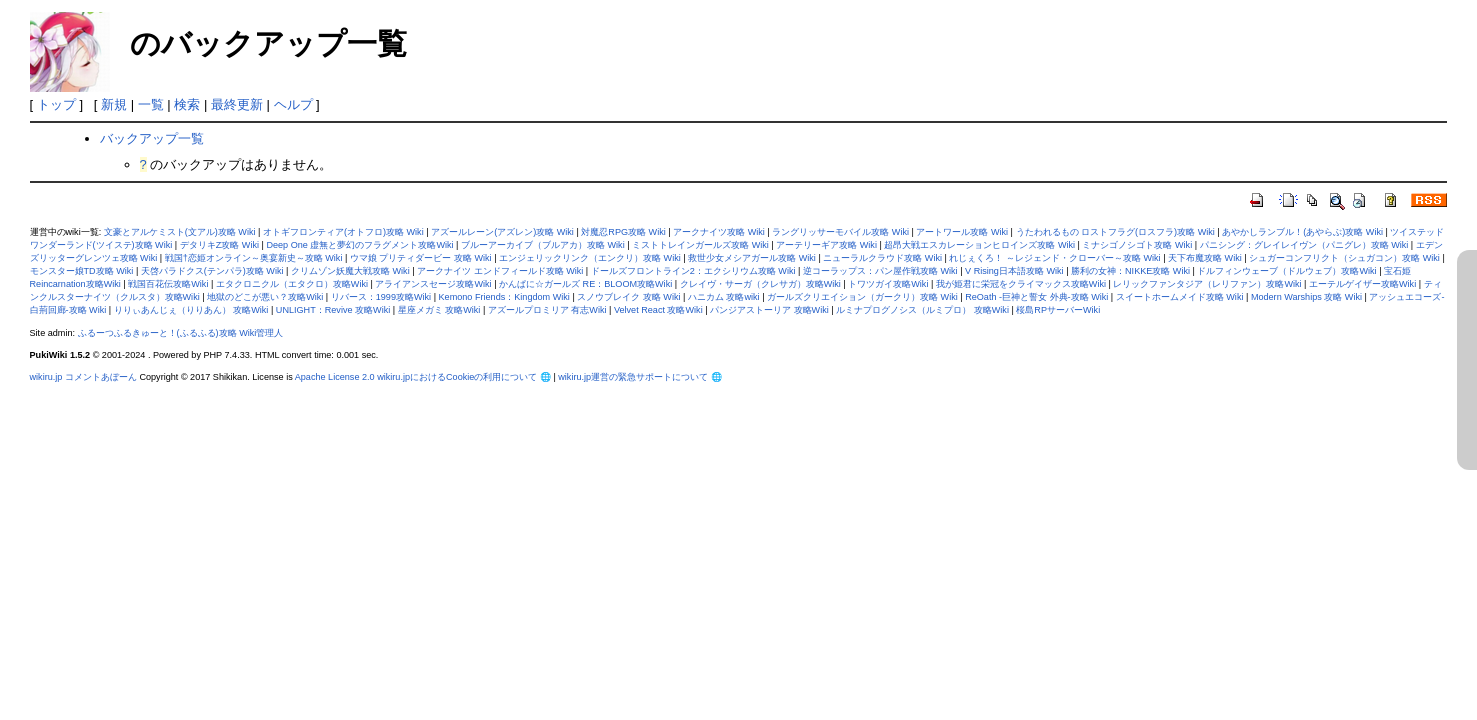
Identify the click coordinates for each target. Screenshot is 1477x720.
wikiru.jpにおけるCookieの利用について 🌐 (464, 377)
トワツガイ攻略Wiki (888, 284)
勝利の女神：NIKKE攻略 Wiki (1130, 271)
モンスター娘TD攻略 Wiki (82, 271)
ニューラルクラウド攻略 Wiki (882, 258)
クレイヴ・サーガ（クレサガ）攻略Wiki (760, 284)
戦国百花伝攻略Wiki (168, 284)
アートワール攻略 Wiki (962, 232)
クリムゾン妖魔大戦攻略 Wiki (350, 271)
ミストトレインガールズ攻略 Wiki (700, 245)
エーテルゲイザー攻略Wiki (1362, 284)
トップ (56, 104)
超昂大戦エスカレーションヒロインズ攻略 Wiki (979, 245)
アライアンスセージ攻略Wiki (433, 284)
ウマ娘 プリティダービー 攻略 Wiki (421, 258)
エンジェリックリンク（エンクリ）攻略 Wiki (590, 258)
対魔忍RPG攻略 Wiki (623, 232)
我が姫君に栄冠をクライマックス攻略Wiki (1021, 284)
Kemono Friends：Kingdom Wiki (504, 297)
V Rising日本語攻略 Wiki (1014, 271)
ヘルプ (293, 104)
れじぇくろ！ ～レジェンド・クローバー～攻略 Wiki (1054, 258)
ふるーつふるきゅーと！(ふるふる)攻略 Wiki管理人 (181, 333)
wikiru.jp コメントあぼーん (83, 377)
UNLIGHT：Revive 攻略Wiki (333, 310)
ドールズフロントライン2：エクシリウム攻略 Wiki (693, 271)
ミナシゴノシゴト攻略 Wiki (1137, 245)
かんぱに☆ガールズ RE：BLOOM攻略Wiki (585, 284)
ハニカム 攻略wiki (724, 297)
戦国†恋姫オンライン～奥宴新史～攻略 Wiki (254, 258)
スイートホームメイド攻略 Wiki (1180, 297)
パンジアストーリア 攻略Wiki (769, 310)
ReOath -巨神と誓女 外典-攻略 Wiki (1036, 297)
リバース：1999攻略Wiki (381, 297)
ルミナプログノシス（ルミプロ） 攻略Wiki (922, 310)
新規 (114, 104)
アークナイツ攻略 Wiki (719, 232)
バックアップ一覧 (152, 138)
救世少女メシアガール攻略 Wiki (752, 258)
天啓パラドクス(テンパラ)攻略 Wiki (212, 271)
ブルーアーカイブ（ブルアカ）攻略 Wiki (543, 245)
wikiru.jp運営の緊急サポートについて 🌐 (639, 377)
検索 (187, 104)
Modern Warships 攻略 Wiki (1306, 297)
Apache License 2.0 (335, 377)
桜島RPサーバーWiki (1058, 310)
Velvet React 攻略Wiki (658, 310)
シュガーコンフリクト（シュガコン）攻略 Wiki (1344, 258)
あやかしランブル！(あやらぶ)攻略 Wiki (1302, 232)
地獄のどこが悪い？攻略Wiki (265, 297)
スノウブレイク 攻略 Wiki (628, 297)
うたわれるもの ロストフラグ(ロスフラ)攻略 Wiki (1115, 232)
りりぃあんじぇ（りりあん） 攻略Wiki (191, 310)
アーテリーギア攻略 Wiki (826, 245)
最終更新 (237, 104)
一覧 (151, 104)
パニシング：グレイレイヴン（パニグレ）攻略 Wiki (1304, 245)
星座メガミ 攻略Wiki (439, 310)
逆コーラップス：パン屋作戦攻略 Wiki (880, 271)
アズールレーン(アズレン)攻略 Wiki (502, 232)
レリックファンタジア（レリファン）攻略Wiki (1207, 284)
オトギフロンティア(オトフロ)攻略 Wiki (343, 232)
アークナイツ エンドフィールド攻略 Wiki (500, 271)
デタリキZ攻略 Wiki (219, 245)
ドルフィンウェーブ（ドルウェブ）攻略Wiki (1286, 271)
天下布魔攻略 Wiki (1205, 258)
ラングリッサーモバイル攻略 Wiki (840, 232)
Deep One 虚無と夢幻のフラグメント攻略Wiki (359, 245)
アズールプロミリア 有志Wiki (547, 310)
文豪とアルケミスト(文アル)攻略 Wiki (180, 232)
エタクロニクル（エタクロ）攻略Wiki (292, 284)
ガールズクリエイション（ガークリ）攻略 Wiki (862, 297)
